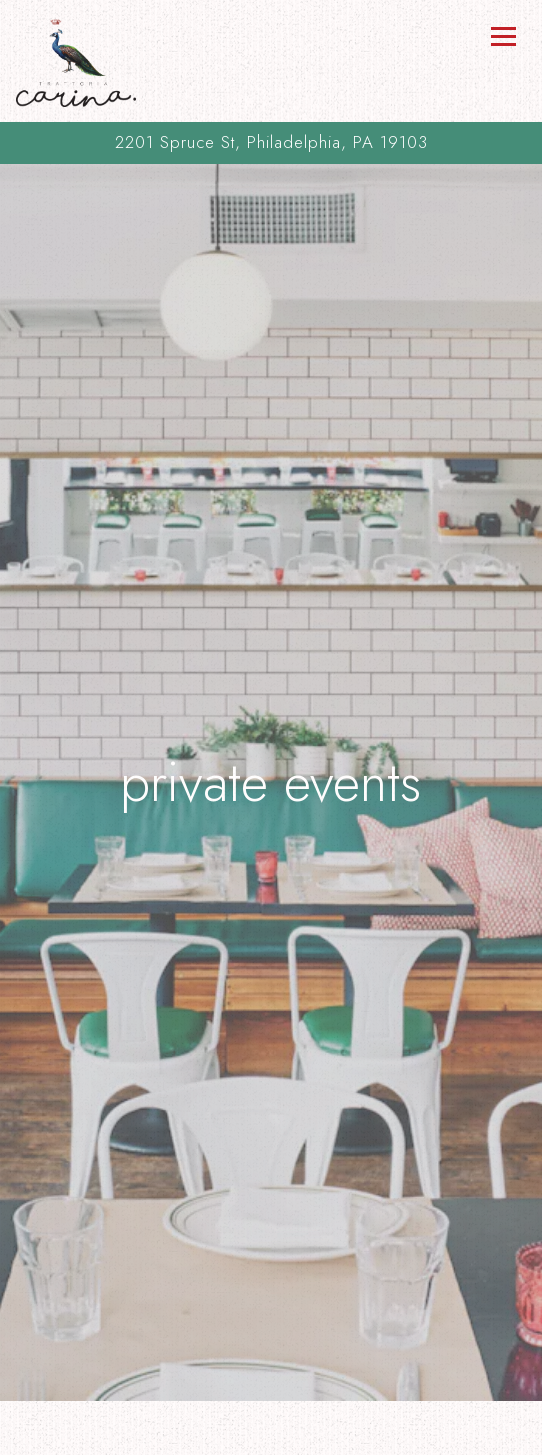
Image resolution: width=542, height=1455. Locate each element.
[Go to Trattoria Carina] (271, 143)
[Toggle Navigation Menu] (503, 36)
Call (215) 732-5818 (271, 1395)
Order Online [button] (271, 1435)
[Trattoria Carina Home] (76, 61)
